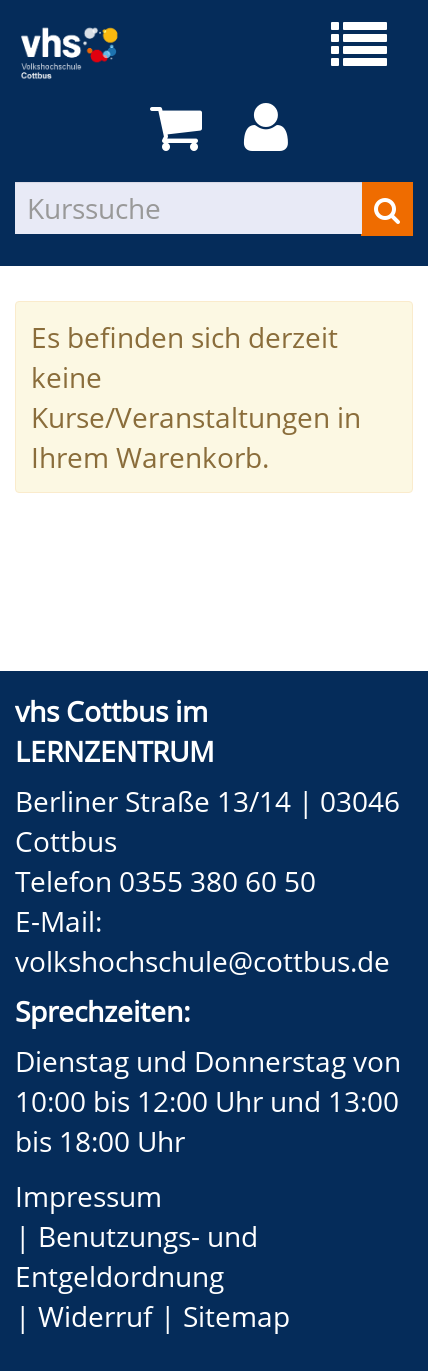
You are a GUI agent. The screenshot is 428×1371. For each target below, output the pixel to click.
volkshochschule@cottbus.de (202, 961)
